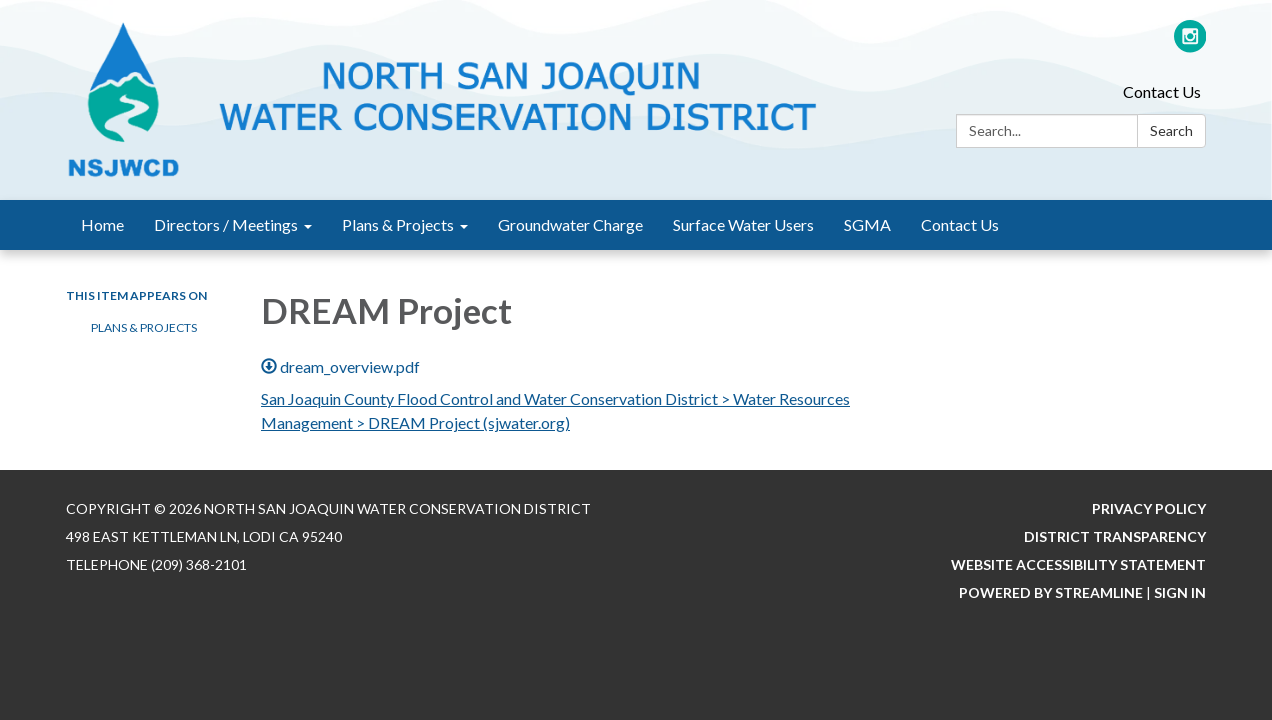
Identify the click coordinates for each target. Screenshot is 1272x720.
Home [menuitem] (102, 224)
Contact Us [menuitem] (960, 224)
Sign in (1180, 592)
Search (1171, 130)
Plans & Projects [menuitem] (398, 224)
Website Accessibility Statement (1078, 564)
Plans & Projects (144, 327)
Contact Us (1162, 91)
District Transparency (1115, 536)
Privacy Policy (1149, 508)
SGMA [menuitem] (867, 224)
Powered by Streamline (1051, 592)
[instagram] (1190, 44)
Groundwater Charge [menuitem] (570, 224)
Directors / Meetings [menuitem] (226, 224)
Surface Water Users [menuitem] (743, 224)
